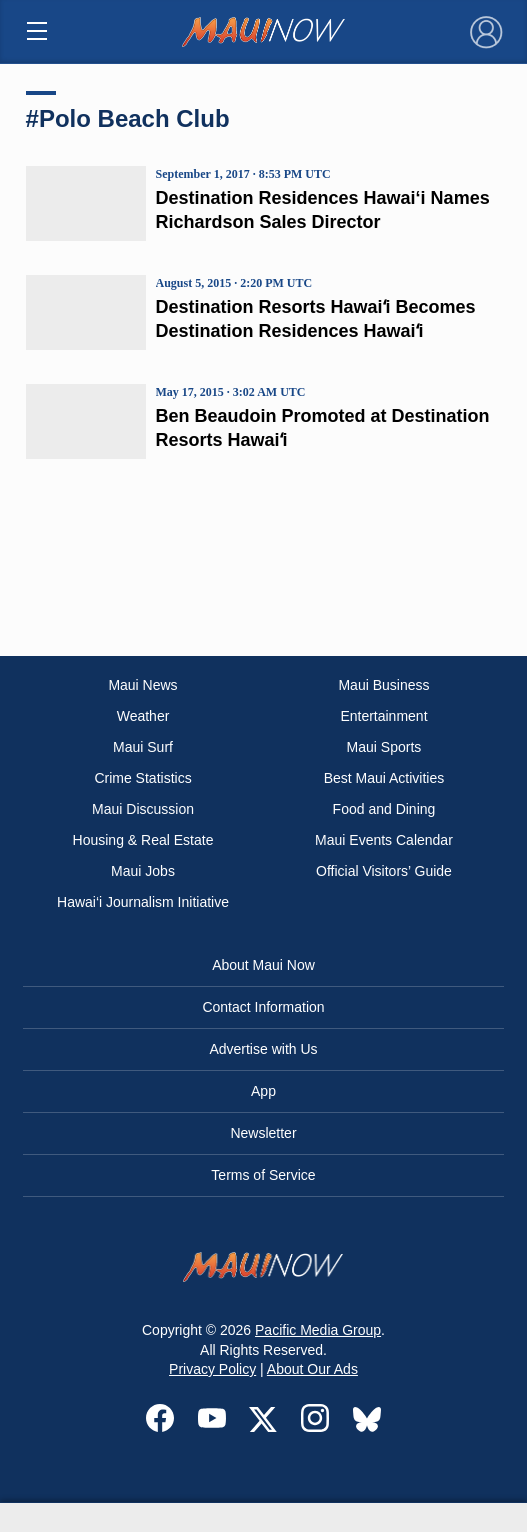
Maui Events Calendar (384, 840)
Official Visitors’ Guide (384, 871)
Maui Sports (384, 747)
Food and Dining (384, 809)
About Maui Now (263, 965)
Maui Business (383, 685)
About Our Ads (312, 1369)
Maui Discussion (143, 809)
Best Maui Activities (384, 778)
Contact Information (263, 1007)
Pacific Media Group (318, 1330)
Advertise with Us (263, 1049)
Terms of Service (263, 1175)
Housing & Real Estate (143, 840)
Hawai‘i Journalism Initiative (143, 902)
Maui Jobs (143, 871)
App (263, 1091)
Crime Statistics (142, 778)
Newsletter (263, 1133)
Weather (143, 716)
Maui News (142, 685)
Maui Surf (143, 747)
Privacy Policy (212, 1369)
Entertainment (383, 716)
